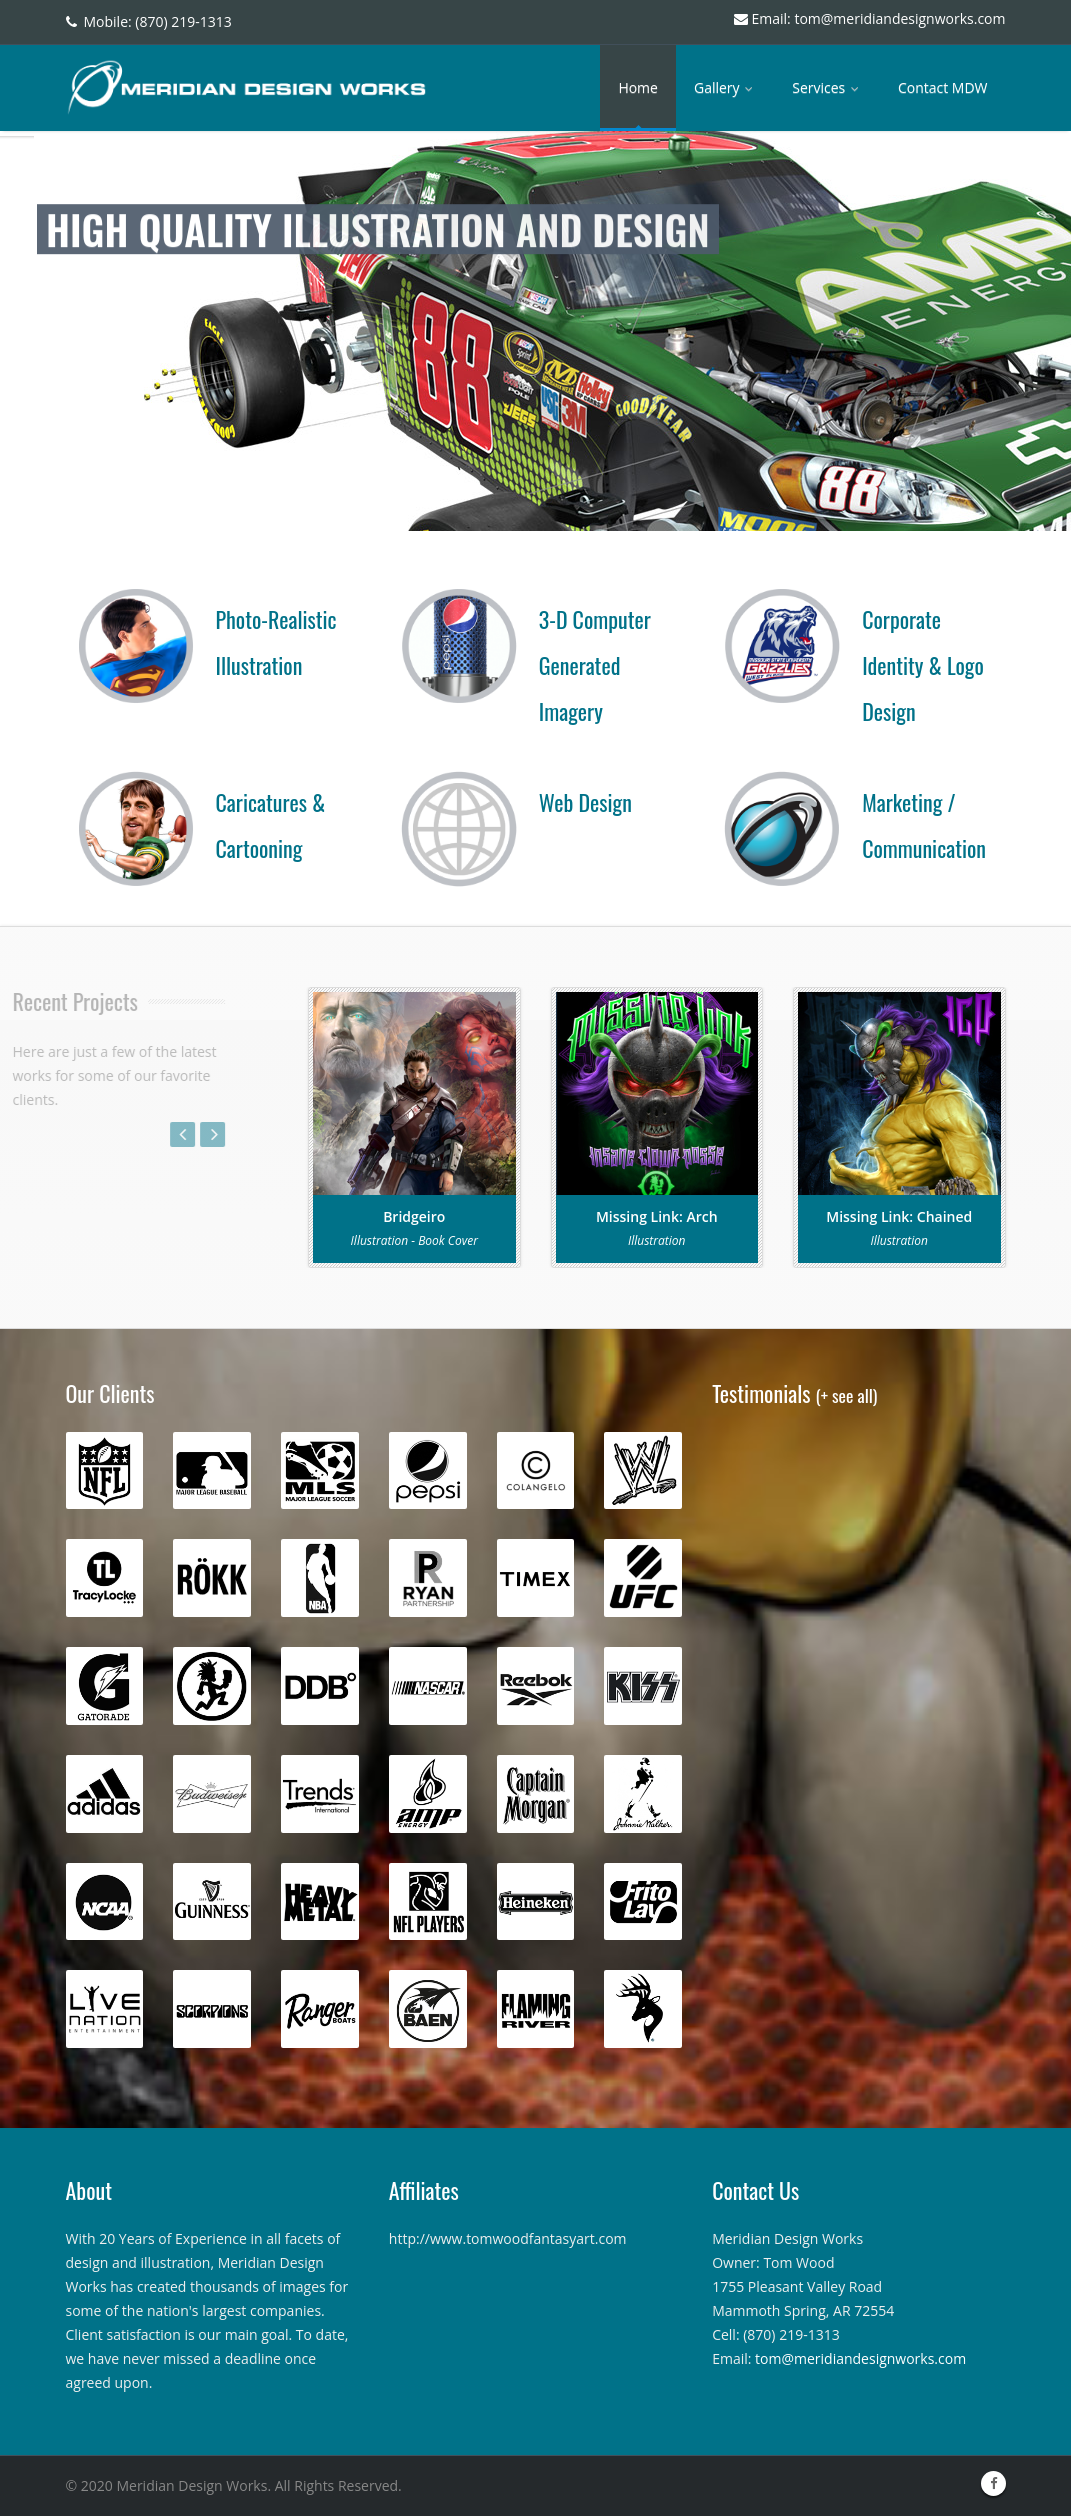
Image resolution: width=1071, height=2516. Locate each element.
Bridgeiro (414, 1216)
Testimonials (794, 1393)
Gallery (725, 87)
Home (638, 87)
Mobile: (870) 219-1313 (149, 21)
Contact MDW (943, 87)
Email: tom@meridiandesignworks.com (870, 18)
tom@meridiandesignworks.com (860, 2358)
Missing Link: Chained (899, 1216)
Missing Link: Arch (657, 1216)
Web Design (585, 802)
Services (827, 87)
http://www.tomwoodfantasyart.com (508, 2238)
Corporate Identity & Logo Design (923, 665)
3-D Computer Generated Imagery (595, 665)
